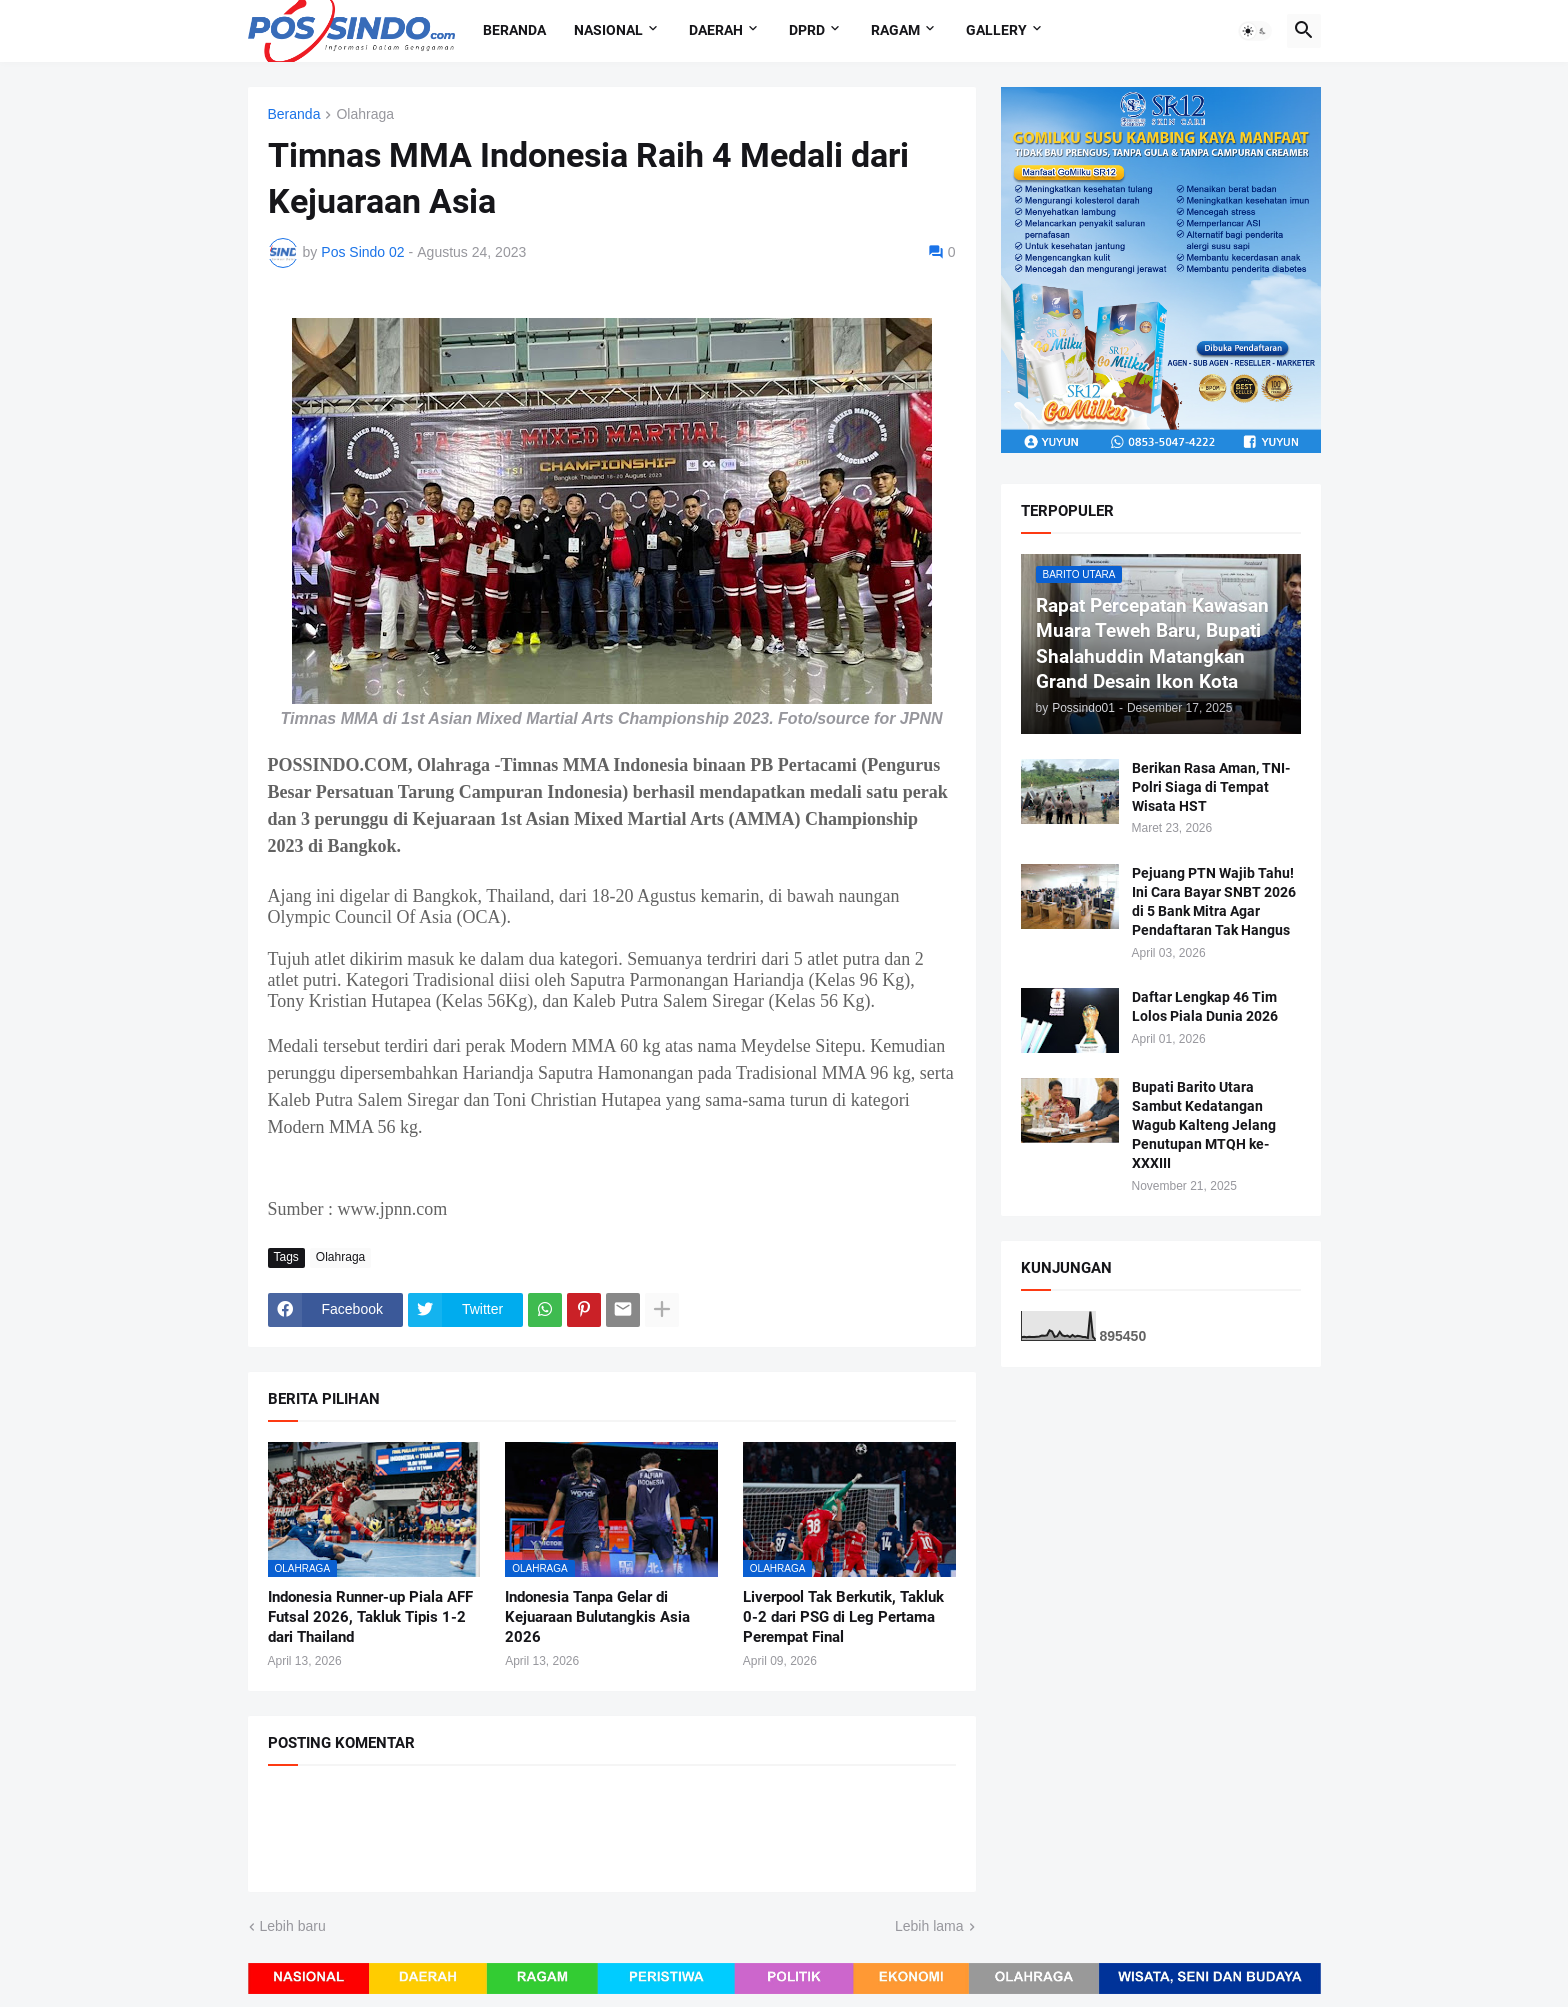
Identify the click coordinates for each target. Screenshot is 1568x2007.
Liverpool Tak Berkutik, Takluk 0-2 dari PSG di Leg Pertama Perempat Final (843, 1617)
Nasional (608, 30)
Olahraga (365, 114)
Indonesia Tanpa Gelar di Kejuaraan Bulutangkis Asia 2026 (597, 1617)
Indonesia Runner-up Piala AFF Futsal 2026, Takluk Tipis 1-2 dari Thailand (370, 1617)
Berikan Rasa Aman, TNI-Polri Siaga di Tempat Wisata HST (1211, 787)
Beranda (514, 30)
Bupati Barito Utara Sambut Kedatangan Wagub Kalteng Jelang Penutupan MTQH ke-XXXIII (1204, 1125)
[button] (1255, 31)
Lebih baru (293, 1926)
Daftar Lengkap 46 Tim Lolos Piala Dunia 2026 (1205, 1006)
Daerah (716, 30)
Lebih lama (929, 1926)
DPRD (807, 30)
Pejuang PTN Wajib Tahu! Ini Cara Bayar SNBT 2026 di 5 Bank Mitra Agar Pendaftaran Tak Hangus (1214, 901)
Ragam (895, 30)
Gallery (996, 30)
